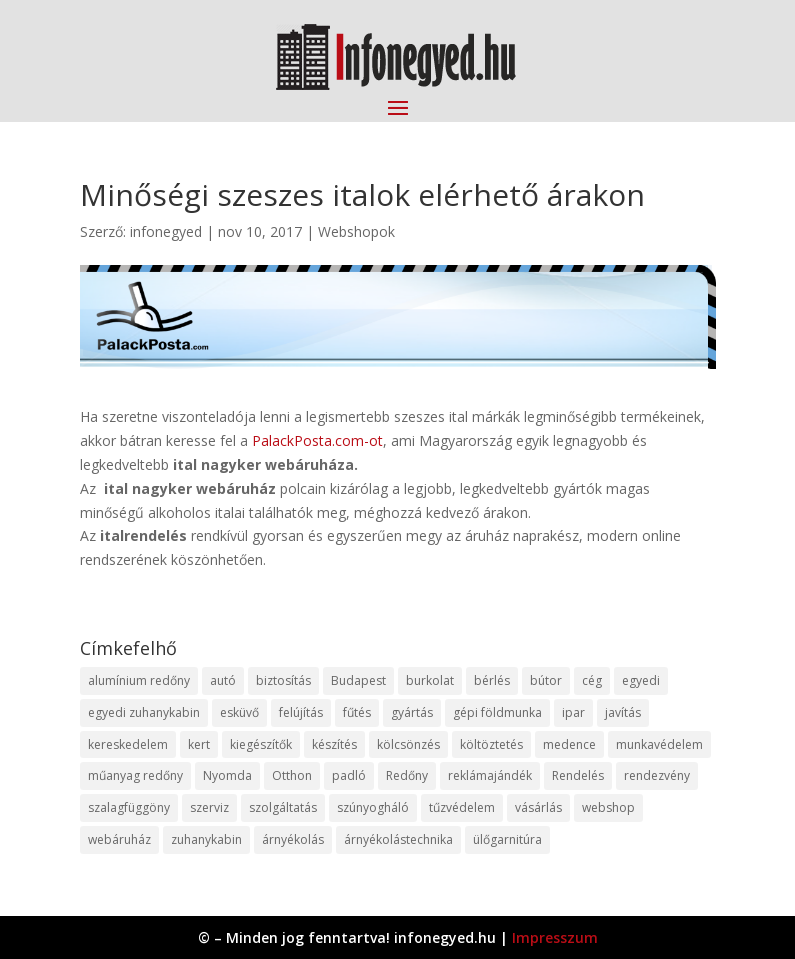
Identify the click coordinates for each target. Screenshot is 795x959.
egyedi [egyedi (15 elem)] (641, 680)
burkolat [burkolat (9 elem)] (430, 680)
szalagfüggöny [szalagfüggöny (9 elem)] (129, 807)
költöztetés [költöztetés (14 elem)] (491, 744)
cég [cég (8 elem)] (592, 680)
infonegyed (166, 231)
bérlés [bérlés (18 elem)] (492, 680)
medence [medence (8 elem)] (569, 744)
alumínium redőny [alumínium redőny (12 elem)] (139, 680)
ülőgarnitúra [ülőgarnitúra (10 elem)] (507, 839)
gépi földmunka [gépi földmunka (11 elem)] (497, 712)
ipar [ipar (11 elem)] (573, 712)
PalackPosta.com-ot (317, 440)
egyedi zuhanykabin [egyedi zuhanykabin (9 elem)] (144, 712)
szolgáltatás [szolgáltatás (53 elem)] (283, 807)
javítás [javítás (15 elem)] (623, 712)
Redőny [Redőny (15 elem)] (407, 775)
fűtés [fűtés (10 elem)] (357, 712)
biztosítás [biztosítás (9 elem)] (283, 680)
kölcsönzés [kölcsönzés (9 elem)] (408, 744)
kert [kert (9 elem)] (199, 744)
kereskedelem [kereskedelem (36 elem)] (128, 744)
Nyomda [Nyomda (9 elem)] (227, 775)
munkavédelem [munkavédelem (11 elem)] (659, 744)
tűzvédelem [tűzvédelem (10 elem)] (462, 807)
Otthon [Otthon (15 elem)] (292, 775)
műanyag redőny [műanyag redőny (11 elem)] (135, 775)
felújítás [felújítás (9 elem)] (301, 712)
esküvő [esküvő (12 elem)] (239, 712)
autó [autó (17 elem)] (223, 680)
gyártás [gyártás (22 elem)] (412, 712)
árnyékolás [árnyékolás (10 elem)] (293, 839)
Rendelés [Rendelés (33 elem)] (578, 775)
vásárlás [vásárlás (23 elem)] (538, 807)
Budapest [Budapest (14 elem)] (358, 680)
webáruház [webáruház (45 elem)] (119, 839)
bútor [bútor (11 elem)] (546, 680)
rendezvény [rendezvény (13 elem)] (657, 775)
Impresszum (555, 937)
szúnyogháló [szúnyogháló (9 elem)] (373, 807)
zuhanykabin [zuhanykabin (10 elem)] (206, 839)
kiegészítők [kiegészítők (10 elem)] (261, 744)
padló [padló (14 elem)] (349, 775)
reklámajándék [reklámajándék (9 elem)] (490, 775)
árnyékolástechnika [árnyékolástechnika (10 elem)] (398, 839)
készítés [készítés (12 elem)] (334, 744)
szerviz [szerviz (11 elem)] (209, 807)
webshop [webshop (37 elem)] (608, 807)
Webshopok (356, 231)
